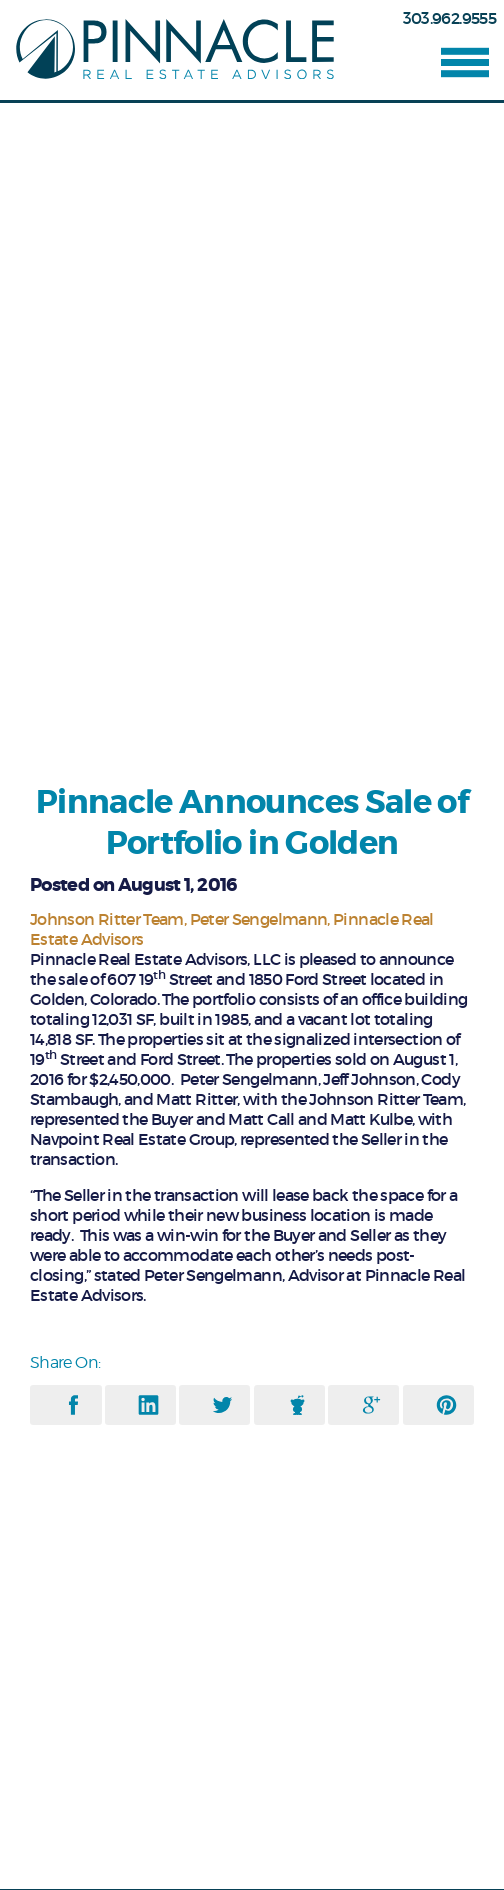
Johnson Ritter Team (107, 919)
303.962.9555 (449, 18)
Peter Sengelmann (259, 919)
